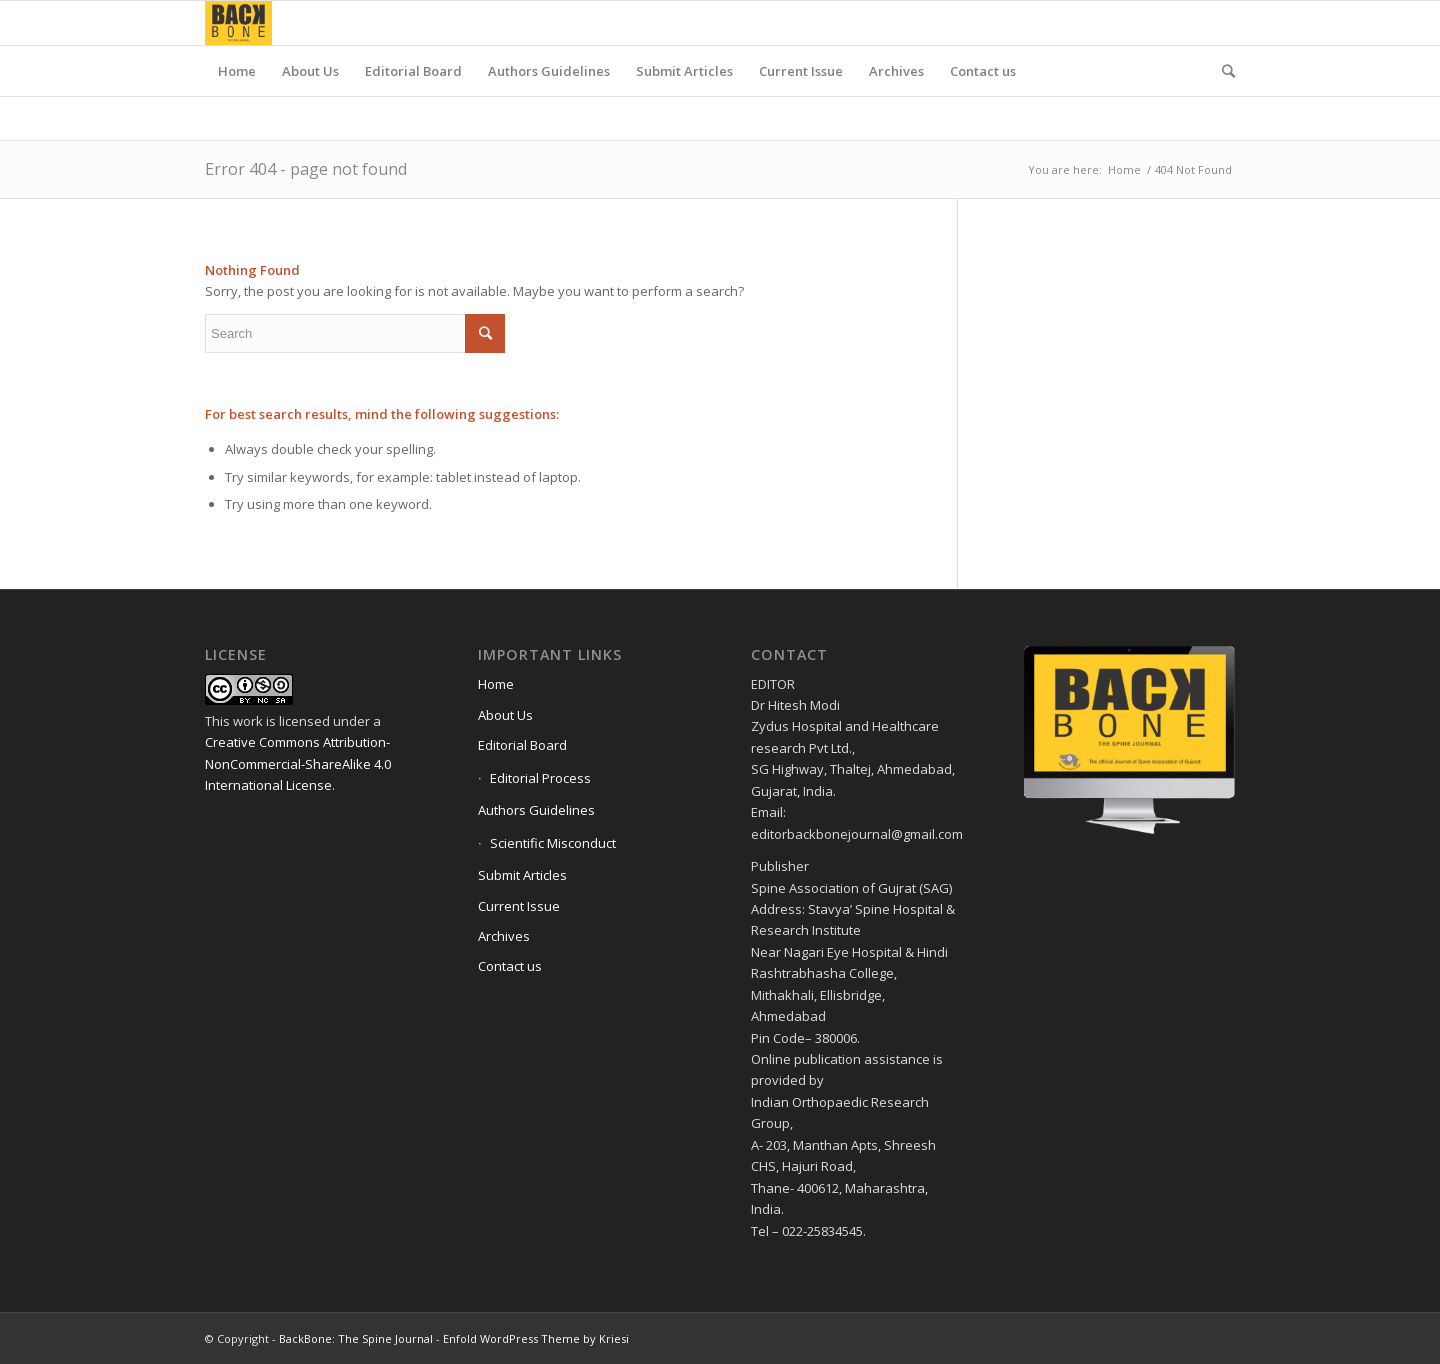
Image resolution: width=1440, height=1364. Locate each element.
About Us (505, 715)
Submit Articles (522, 875)
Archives (504, 936)
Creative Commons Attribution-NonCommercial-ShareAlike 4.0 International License (298, 763)
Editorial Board (522, 745)
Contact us (510, 966)
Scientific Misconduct (553, 843)
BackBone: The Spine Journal (356, 1338)
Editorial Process (540, 778)
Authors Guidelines (536, 810)
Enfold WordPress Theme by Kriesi (536, 1338)
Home (1124, 169)
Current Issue (519, 906)
